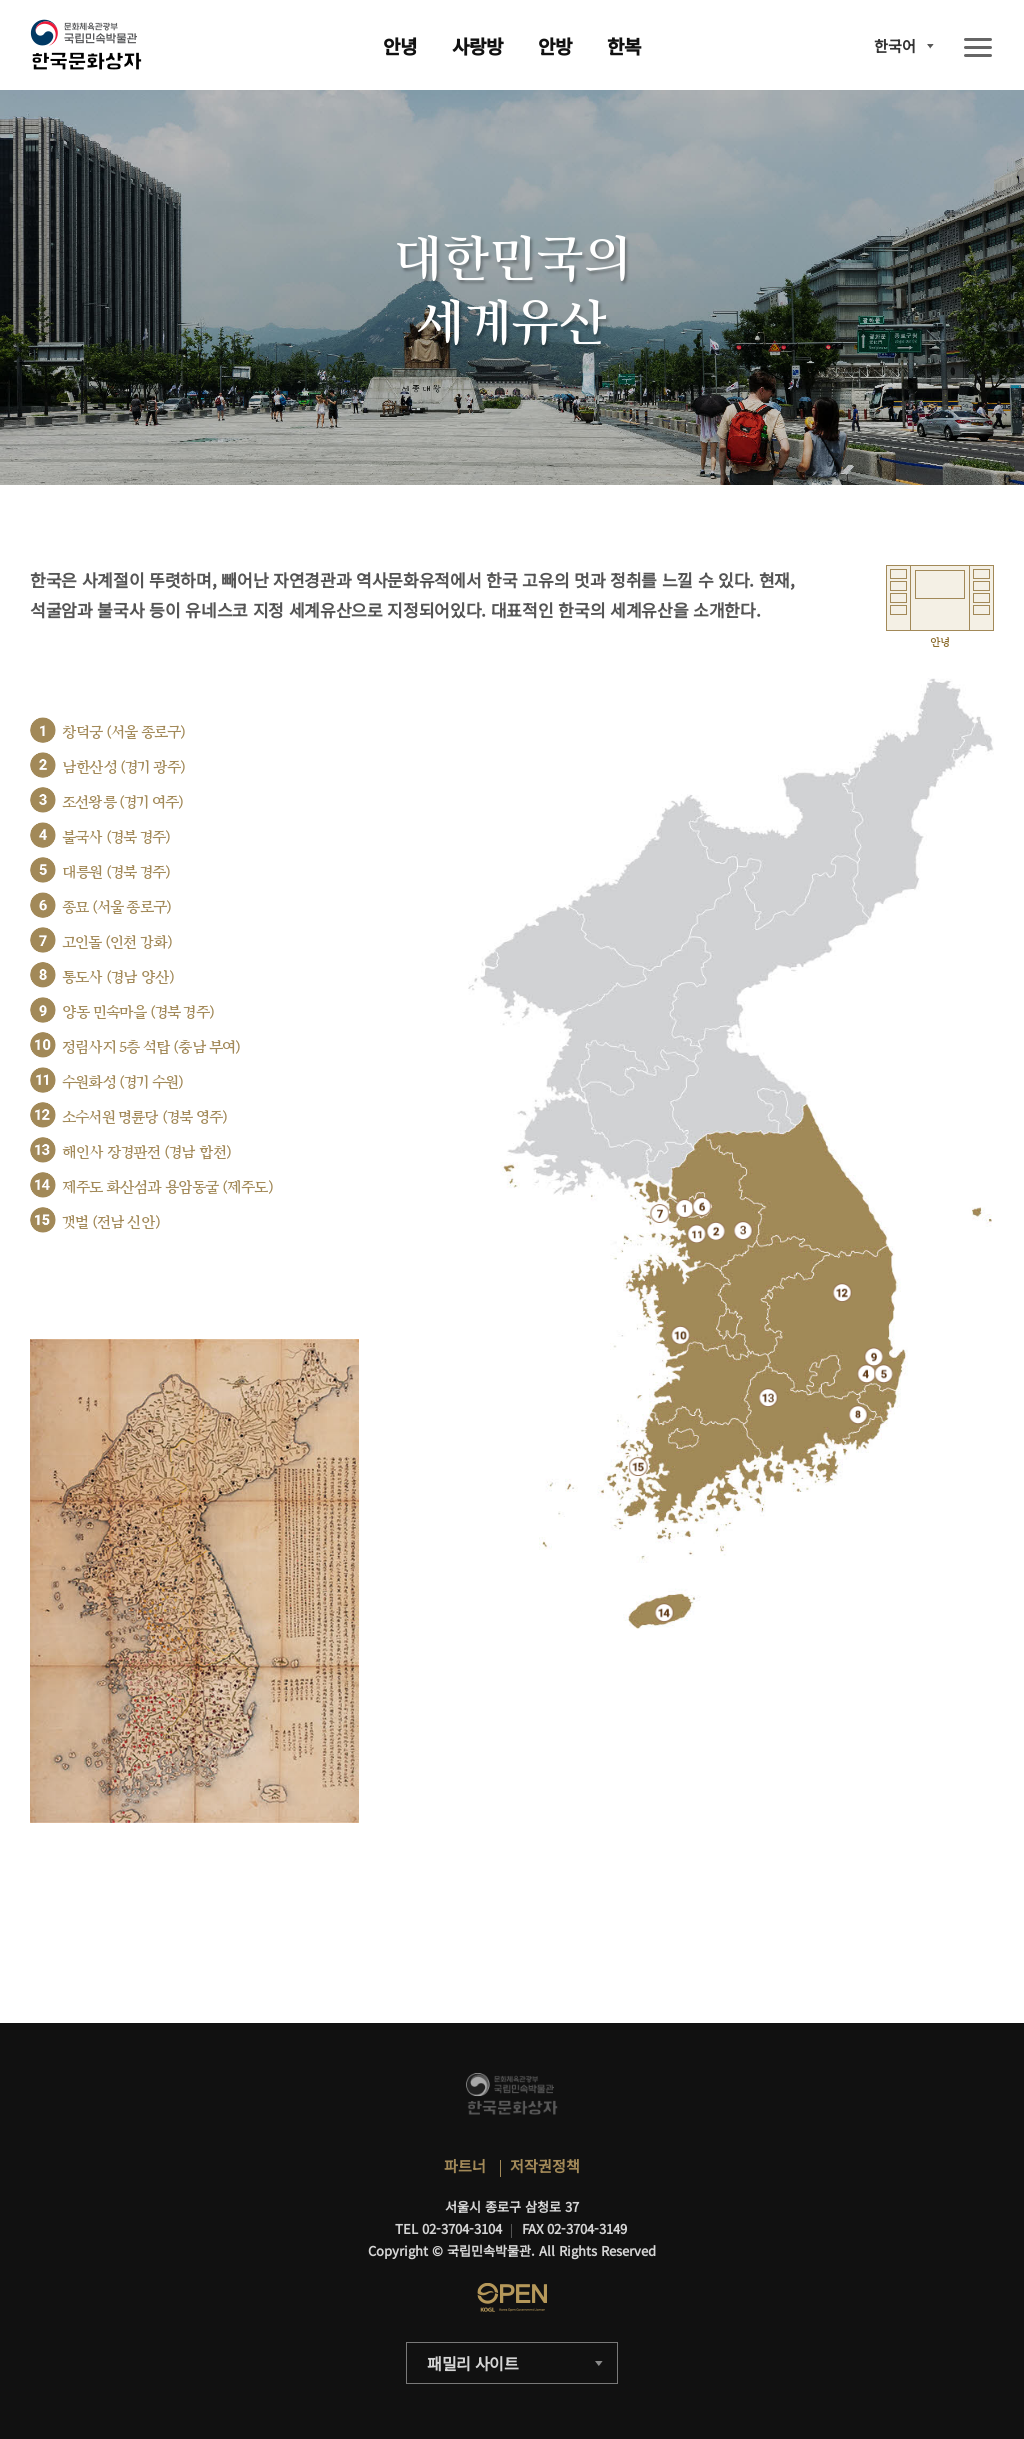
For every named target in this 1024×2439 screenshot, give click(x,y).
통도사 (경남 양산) (118, 977)
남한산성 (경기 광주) (123, 767)
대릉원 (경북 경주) (116, 872)
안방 (555, 45)
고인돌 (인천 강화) (117, 942)
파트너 (465, 2165)
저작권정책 (545, 2165)
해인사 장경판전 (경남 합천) (146, 1152)
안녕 (400, 45)
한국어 (895, 45)
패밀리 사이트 (473, 2363)
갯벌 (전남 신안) (111, 1222)
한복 (624, 45)
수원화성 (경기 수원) (122, 1082)
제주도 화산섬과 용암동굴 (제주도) (167, 1187)
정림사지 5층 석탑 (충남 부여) (151, 1047)
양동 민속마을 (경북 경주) (138, 1012)
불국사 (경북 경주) (116, 837)
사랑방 (477, 45)
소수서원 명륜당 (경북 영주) (144, 1117)
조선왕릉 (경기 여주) (122, 802)
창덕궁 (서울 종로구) (123, 732)
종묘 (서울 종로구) (116, 907)
